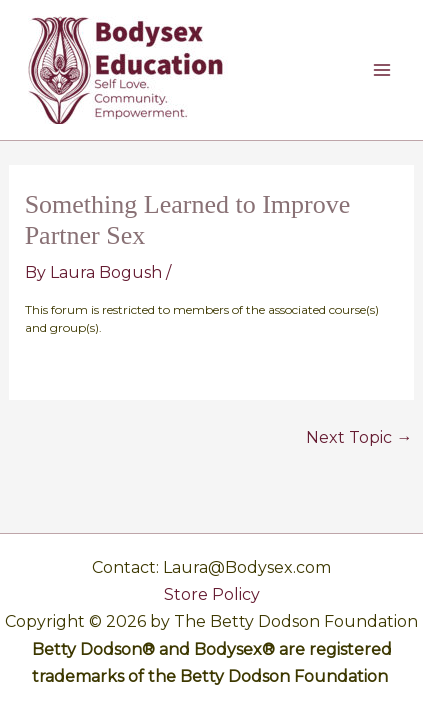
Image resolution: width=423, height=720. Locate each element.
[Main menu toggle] (382, 70)
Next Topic (359, 438)
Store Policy (212, 594)
